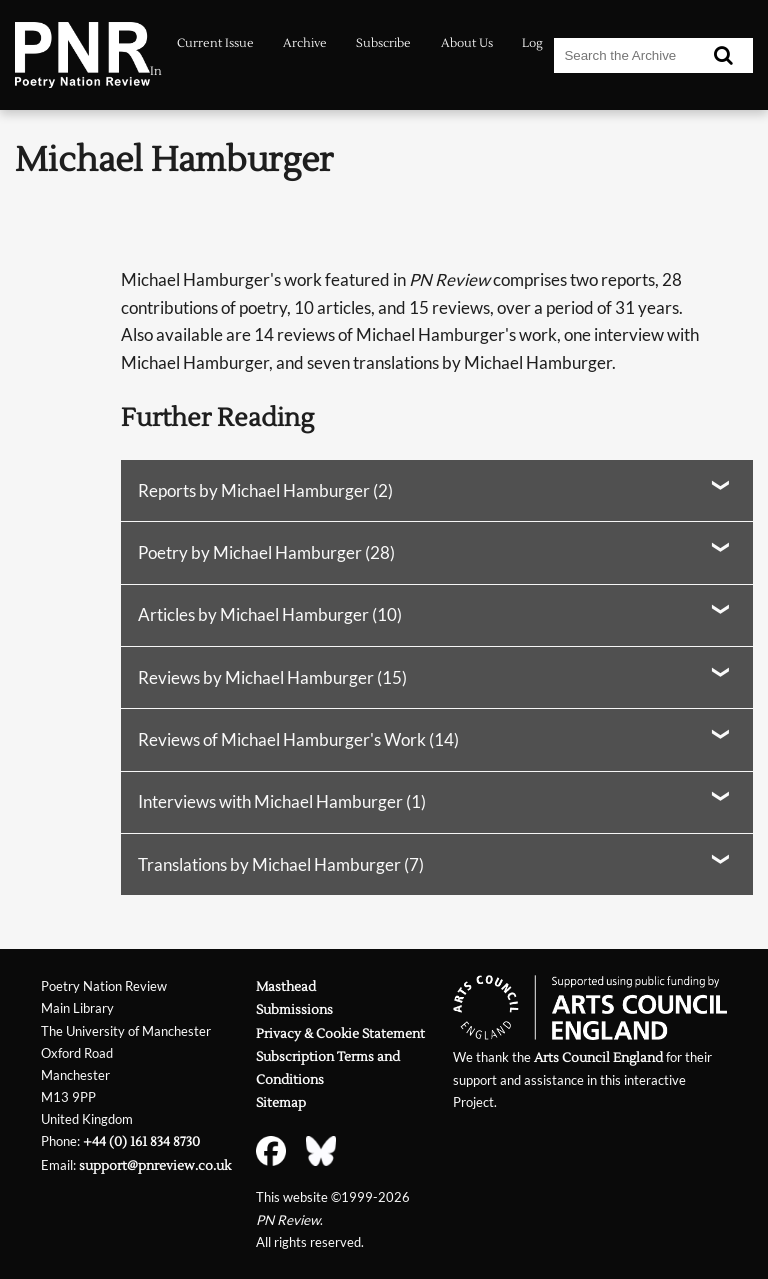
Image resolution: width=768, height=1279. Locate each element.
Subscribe (383, 43)
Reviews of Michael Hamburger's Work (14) (298, 739)
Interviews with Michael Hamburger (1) (282, 801)
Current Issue (215, 43)
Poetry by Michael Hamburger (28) (266, 552)
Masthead (286, 986)
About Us (467, 43)
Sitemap (281, 1102)
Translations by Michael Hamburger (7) (281, 864)
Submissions (294, 1009)
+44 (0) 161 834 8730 (141, 1141)
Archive (305, 43)
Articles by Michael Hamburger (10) (270, 614)
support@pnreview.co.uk (155, 1165)
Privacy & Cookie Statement (340, 1033)
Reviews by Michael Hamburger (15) (272, 677)
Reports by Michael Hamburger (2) (265, 490)
